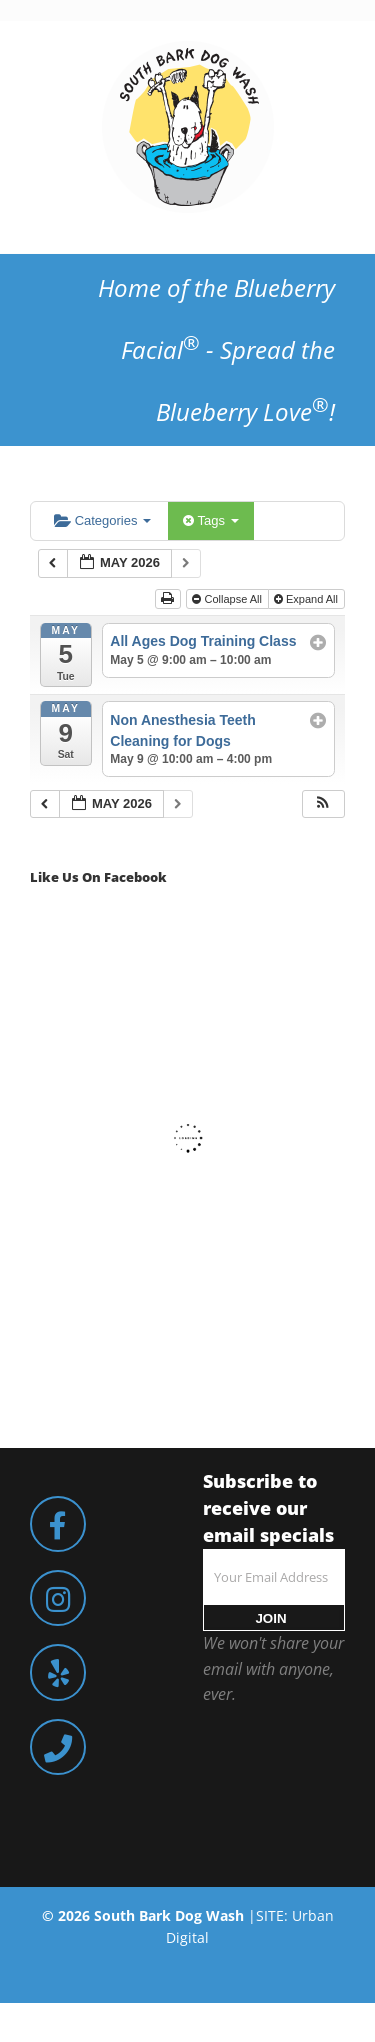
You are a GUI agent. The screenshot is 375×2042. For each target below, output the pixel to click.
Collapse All (228, 599)
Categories (102, 520)
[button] (323, 804)
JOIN (270, 1618)
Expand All (307, 599)
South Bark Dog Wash (169, 1915)
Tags (210, 520)
